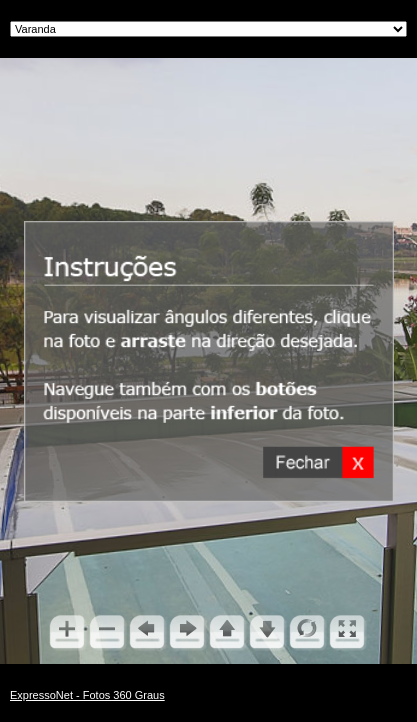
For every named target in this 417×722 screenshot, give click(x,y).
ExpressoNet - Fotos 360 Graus (87, 695)
